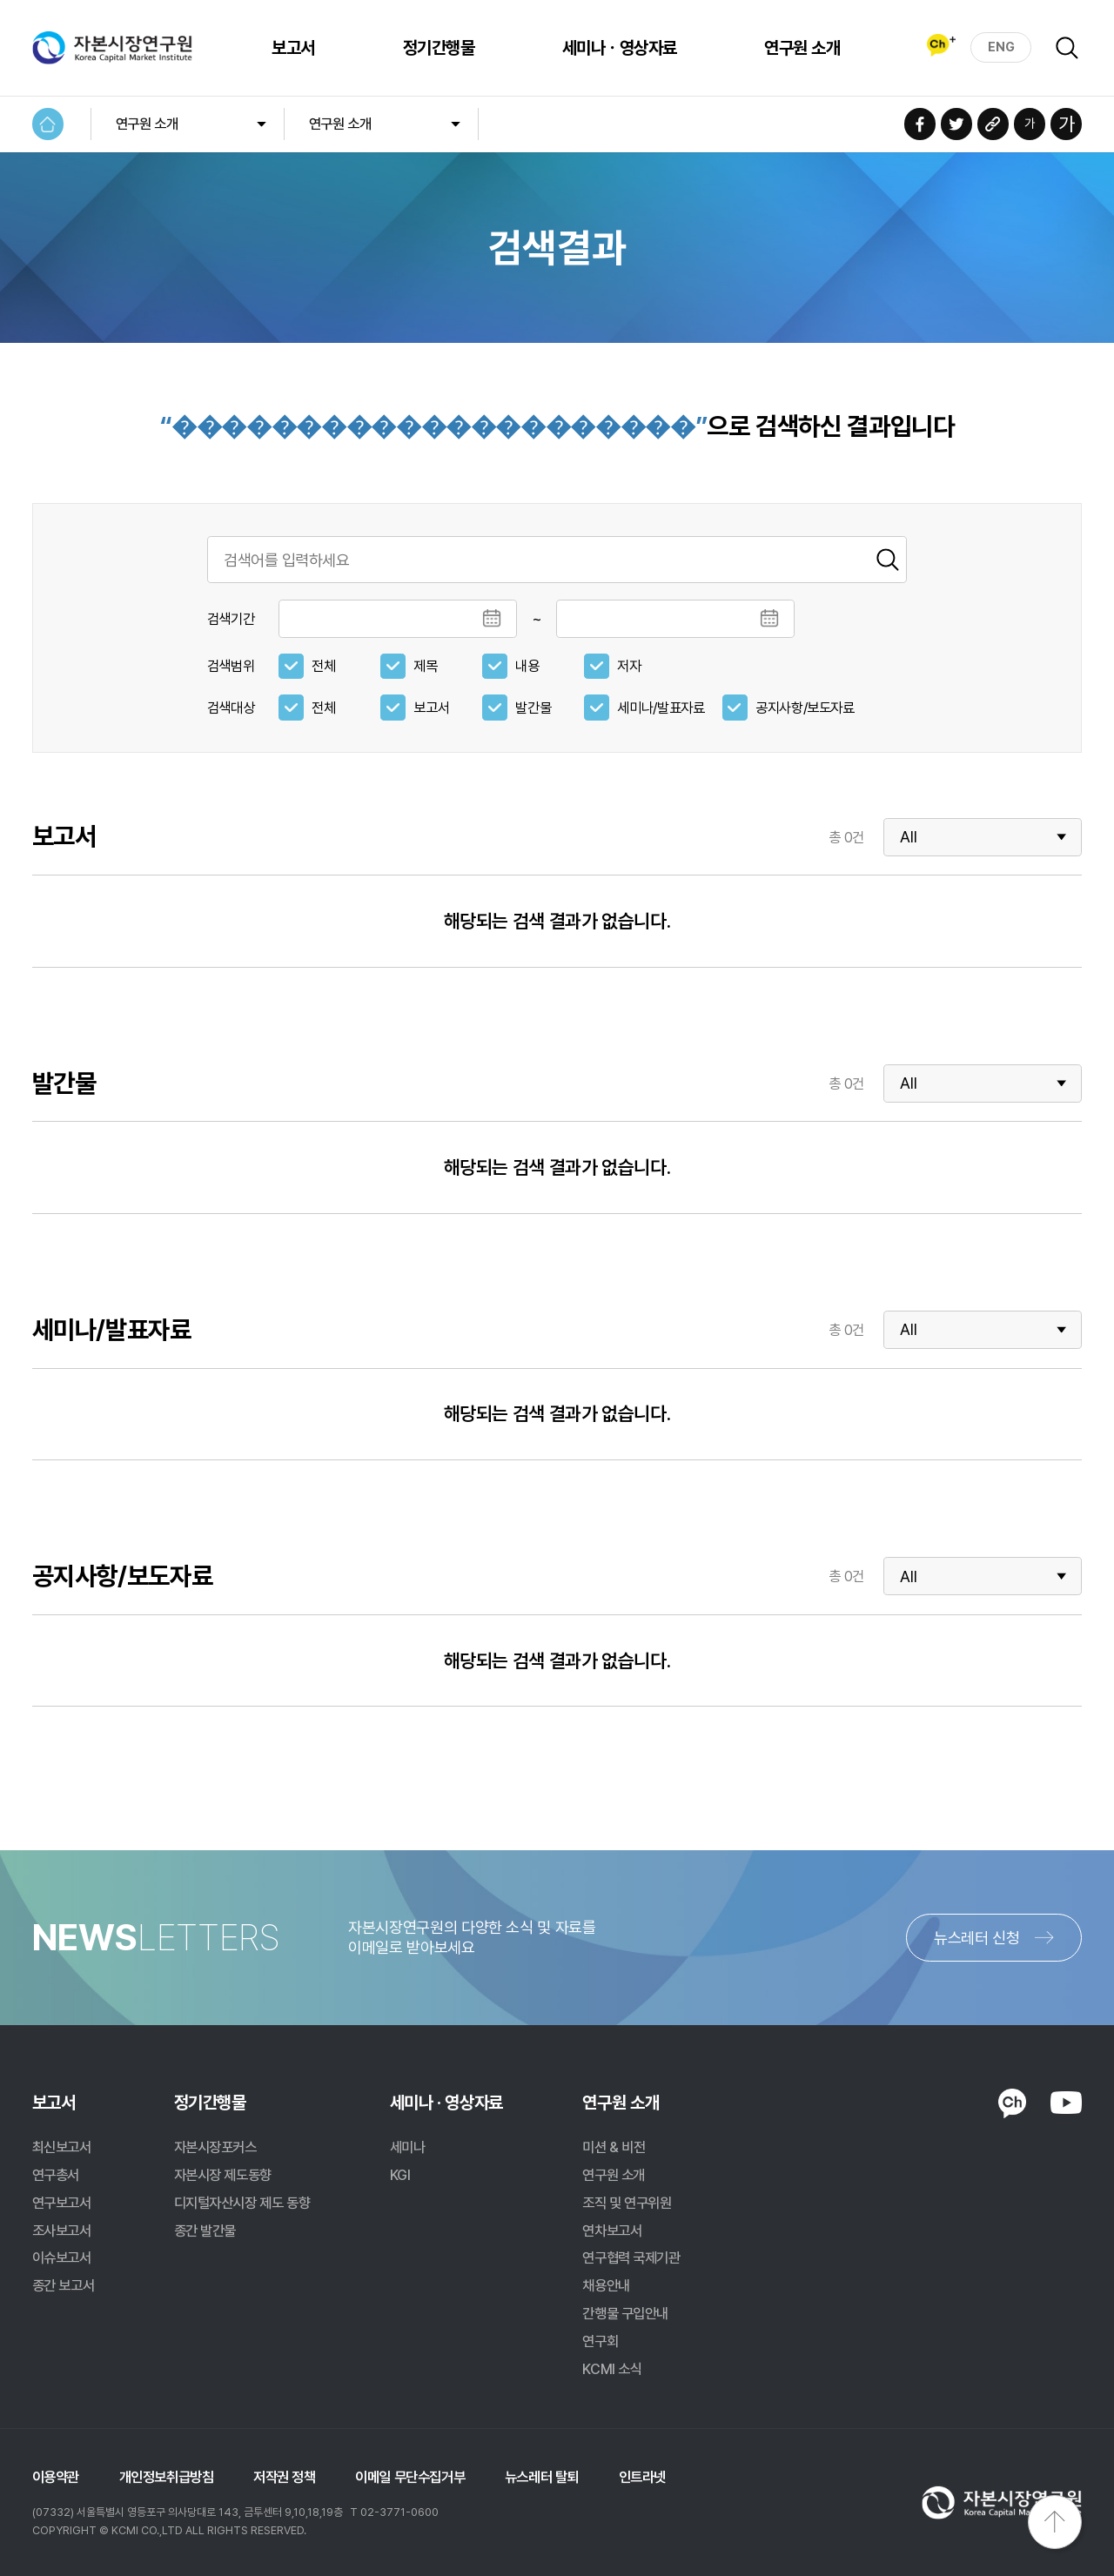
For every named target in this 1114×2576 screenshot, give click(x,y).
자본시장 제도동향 (223, 2175)
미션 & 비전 (613, 2147)
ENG (1001, 47)
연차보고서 (611, 2230)
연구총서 (55, 2175)
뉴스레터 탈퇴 (542, 2476)
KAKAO (1012, 2104)
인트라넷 (642, 2476)
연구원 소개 (798, 47)
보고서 (290, 47)
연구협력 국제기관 (631, 2257)
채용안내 (605, 2285)
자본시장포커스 (215, 2147)
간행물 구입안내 (625, 2313)
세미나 (408, 2147)
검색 (1067, 48)
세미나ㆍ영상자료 (615, 47)
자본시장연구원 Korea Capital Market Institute (112, 47)
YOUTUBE (1066, 2102)
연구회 (600, 2341)
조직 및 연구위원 (626, 2202)
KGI (400, 2175)
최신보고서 (61, 2147)
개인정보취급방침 (166, 2476)
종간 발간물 (205, 2230)
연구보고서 (61, 2202)
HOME (48, 124)
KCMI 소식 (611, 2369)
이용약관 (55, 2476)
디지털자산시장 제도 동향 (242, 2202)
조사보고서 (61, 2230)
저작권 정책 (284, 2476)
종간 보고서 (63, 2285)
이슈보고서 (61, 2257)
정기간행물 (435, 47)
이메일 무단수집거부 (410, 2476)
